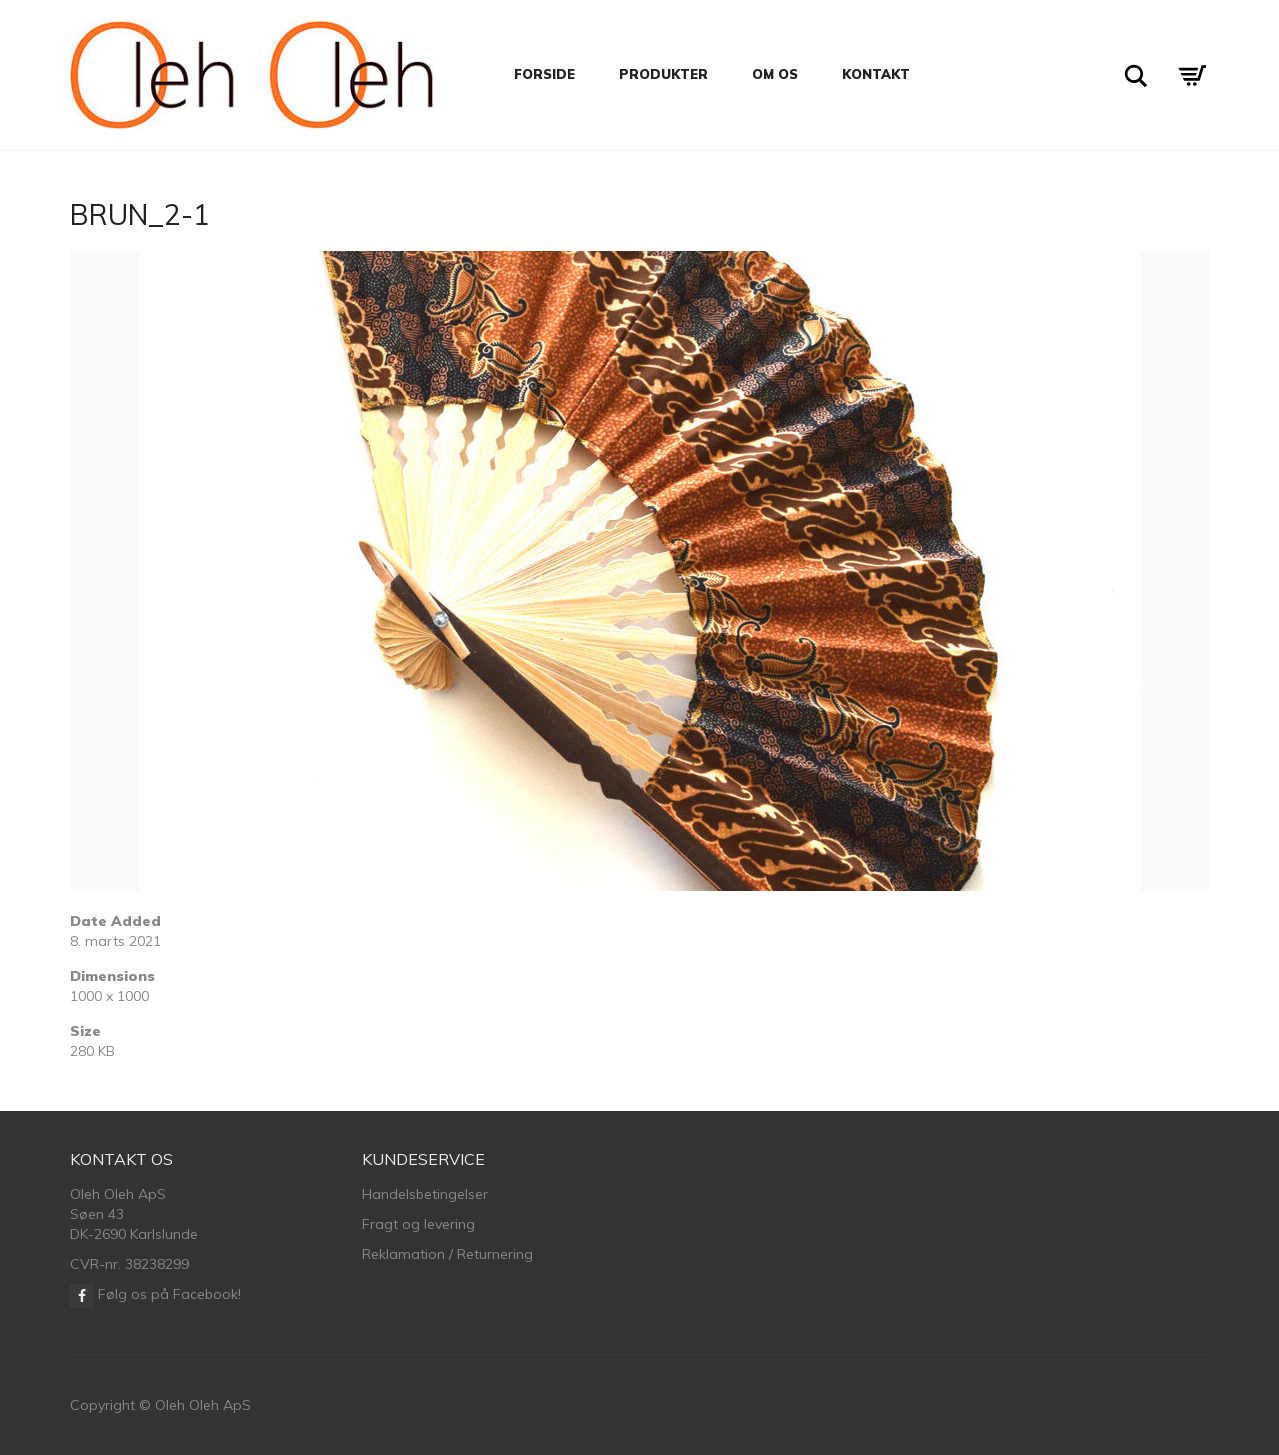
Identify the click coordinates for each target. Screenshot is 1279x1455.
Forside (544, 74)
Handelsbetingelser (425, 1194)
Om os (775, 74)
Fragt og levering (418, 1224)
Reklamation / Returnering (447, 1254)
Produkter (663, 74)
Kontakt (876, 74)
